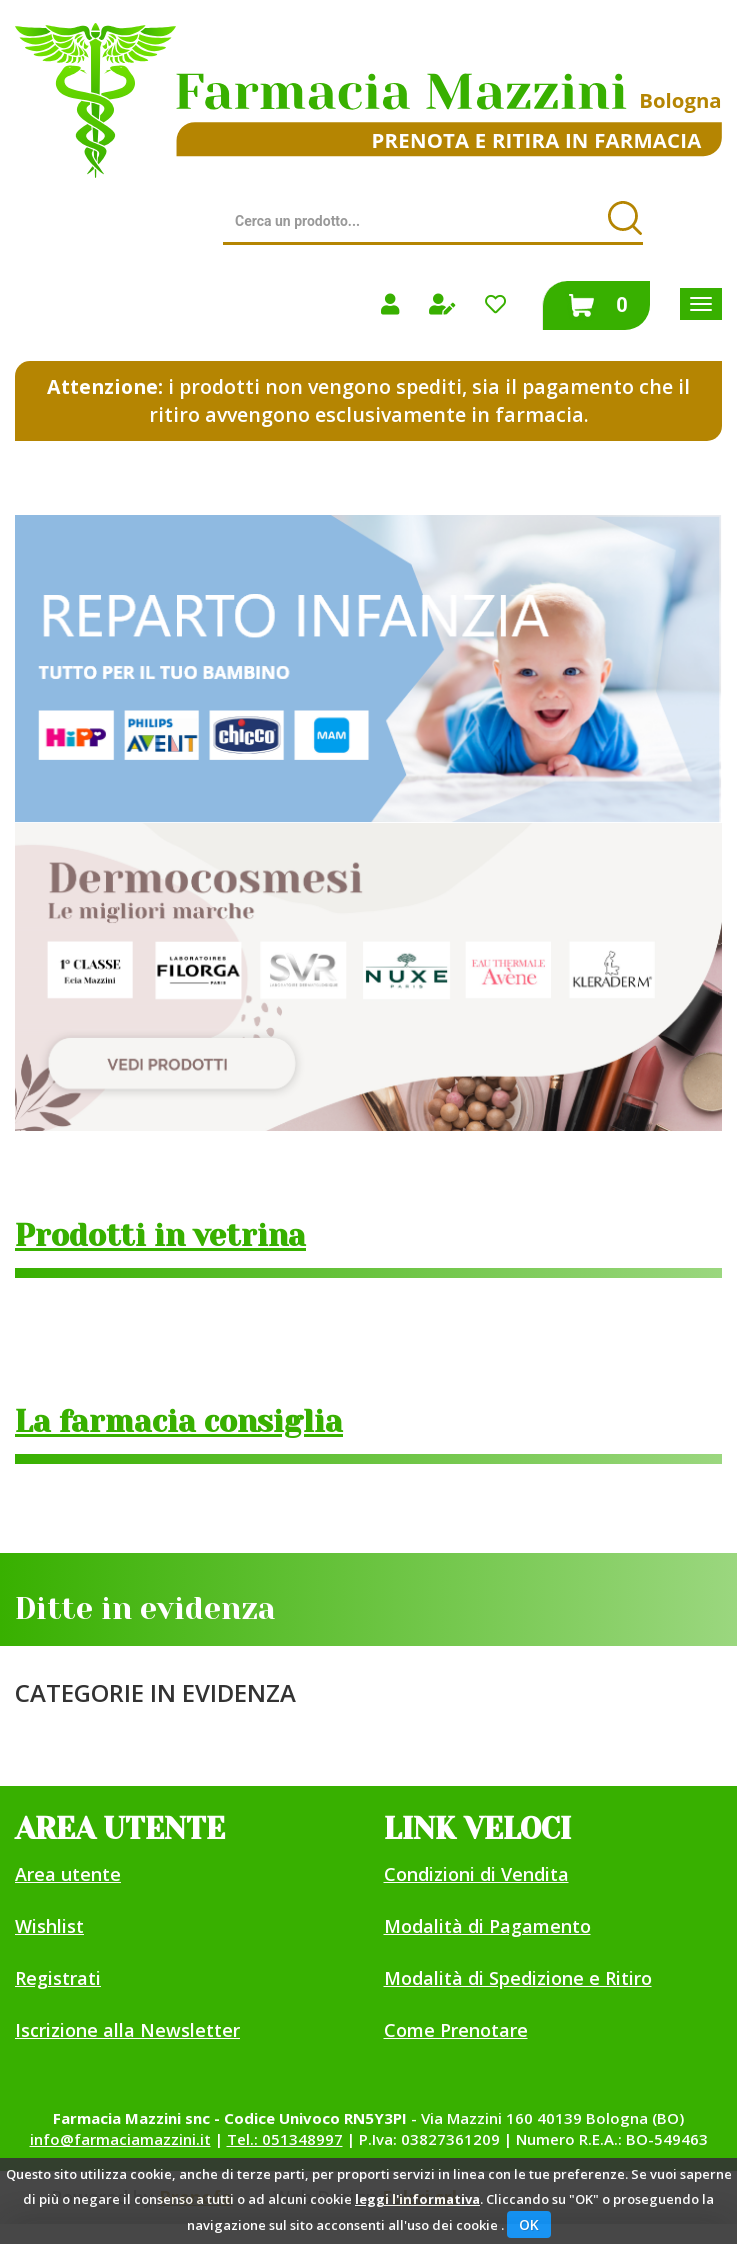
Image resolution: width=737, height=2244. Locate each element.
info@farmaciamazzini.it (120, 2139)
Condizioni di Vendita (476, 1874)
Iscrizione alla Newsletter (127, 2030)
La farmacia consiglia (179, 1422)
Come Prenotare (456, 2030)
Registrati (58, 1978)
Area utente (68, 1874)
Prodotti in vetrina (160, 1236)
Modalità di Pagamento (487, 1926)
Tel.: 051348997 (285, 2139)
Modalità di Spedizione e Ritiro (518, 1978)
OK (529, 2224)
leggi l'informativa (417, 2199)
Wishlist (49, 1926)
